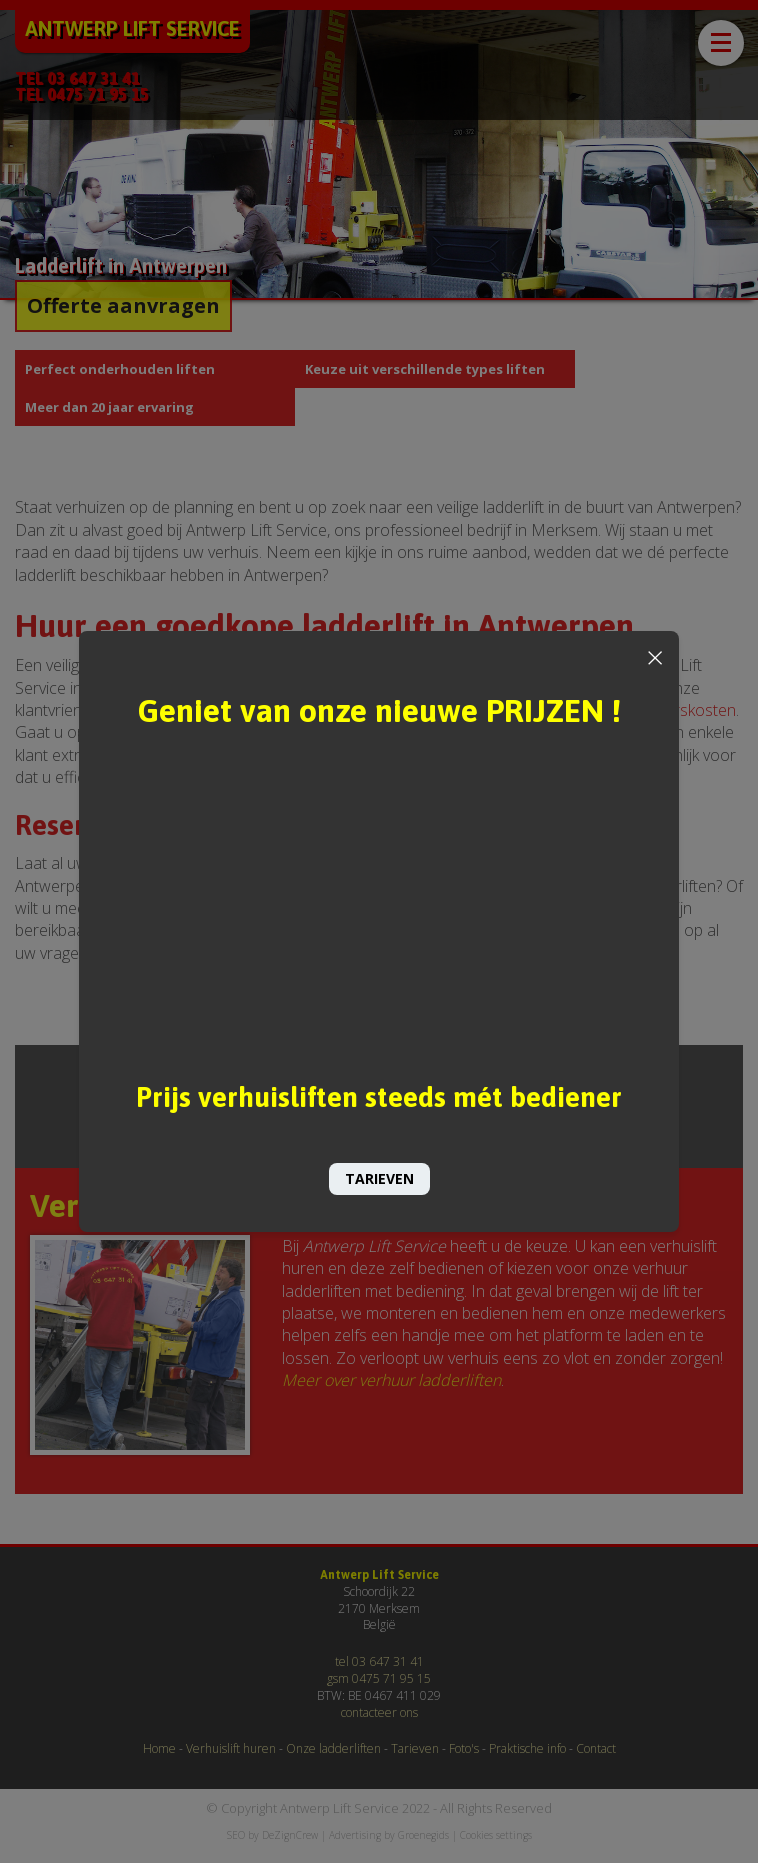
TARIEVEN (379, 1178)
